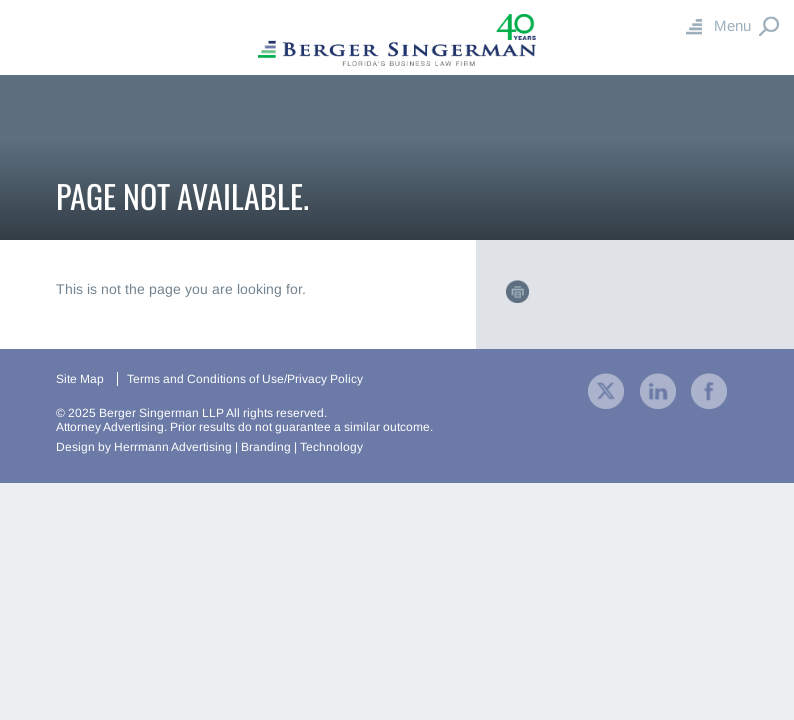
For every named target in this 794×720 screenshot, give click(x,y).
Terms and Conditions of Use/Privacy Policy (245, 379)
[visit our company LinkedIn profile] (658, 389)
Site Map (80, 379)
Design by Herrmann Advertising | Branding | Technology (209, 447)
